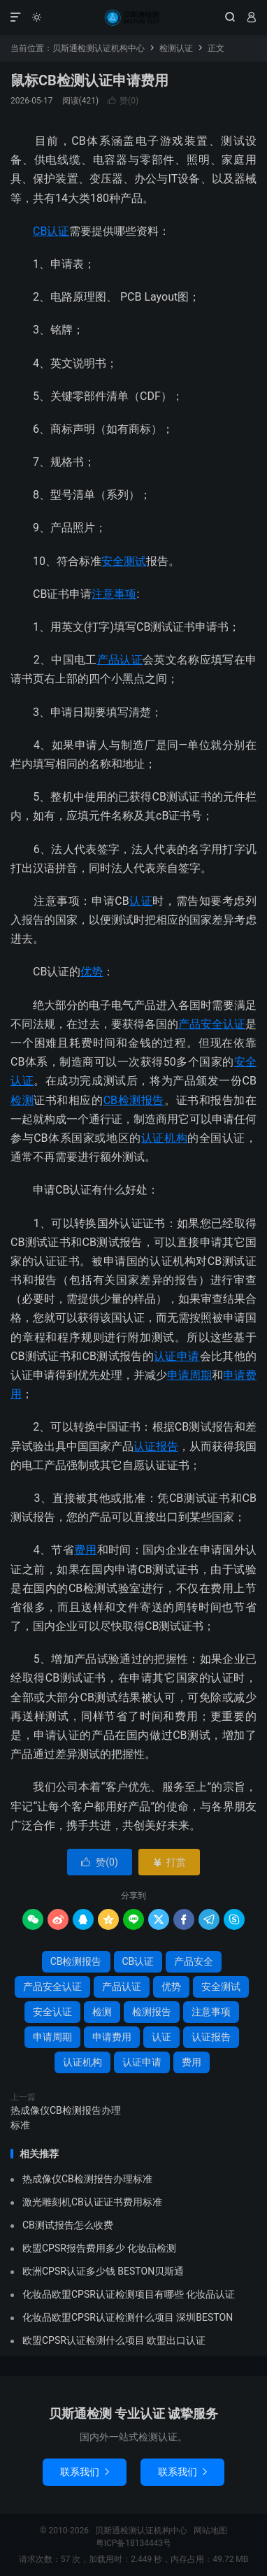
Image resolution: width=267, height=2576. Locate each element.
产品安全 (193, 1961)
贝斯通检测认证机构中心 (133, 17)
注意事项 (114, 594)
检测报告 (151, 2011)
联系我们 (84, 2471)
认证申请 (176, 1356)
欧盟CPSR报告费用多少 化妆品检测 (99, 2248)
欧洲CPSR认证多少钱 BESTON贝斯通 (103, 2271)
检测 (22, 1100)
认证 (141, 901)
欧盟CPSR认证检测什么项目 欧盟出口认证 (113, 2340)
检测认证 (176, 48)
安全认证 (52, 2011)
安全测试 (123, 561)
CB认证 (51, 231)
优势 (91, 971)
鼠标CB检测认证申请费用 (89, 80)
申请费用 (111, 2036)
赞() (123, 101)
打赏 (168, 1862)
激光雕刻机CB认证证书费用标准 (92, 2202)
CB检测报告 (133, 1100)
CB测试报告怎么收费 (67, 2225)
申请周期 (189, 1375)
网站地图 (210, 2530)
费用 (85, 1550)
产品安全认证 (211, 1024)
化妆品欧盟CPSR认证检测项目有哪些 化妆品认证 (128, 2294)
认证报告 (156, 1446)
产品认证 (120, 659)
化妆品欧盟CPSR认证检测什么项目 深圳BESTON (127, 2317)
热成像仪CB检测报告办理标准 (65, 2118)
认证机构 (164, 1138)
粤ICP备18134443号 (134, 2543)
